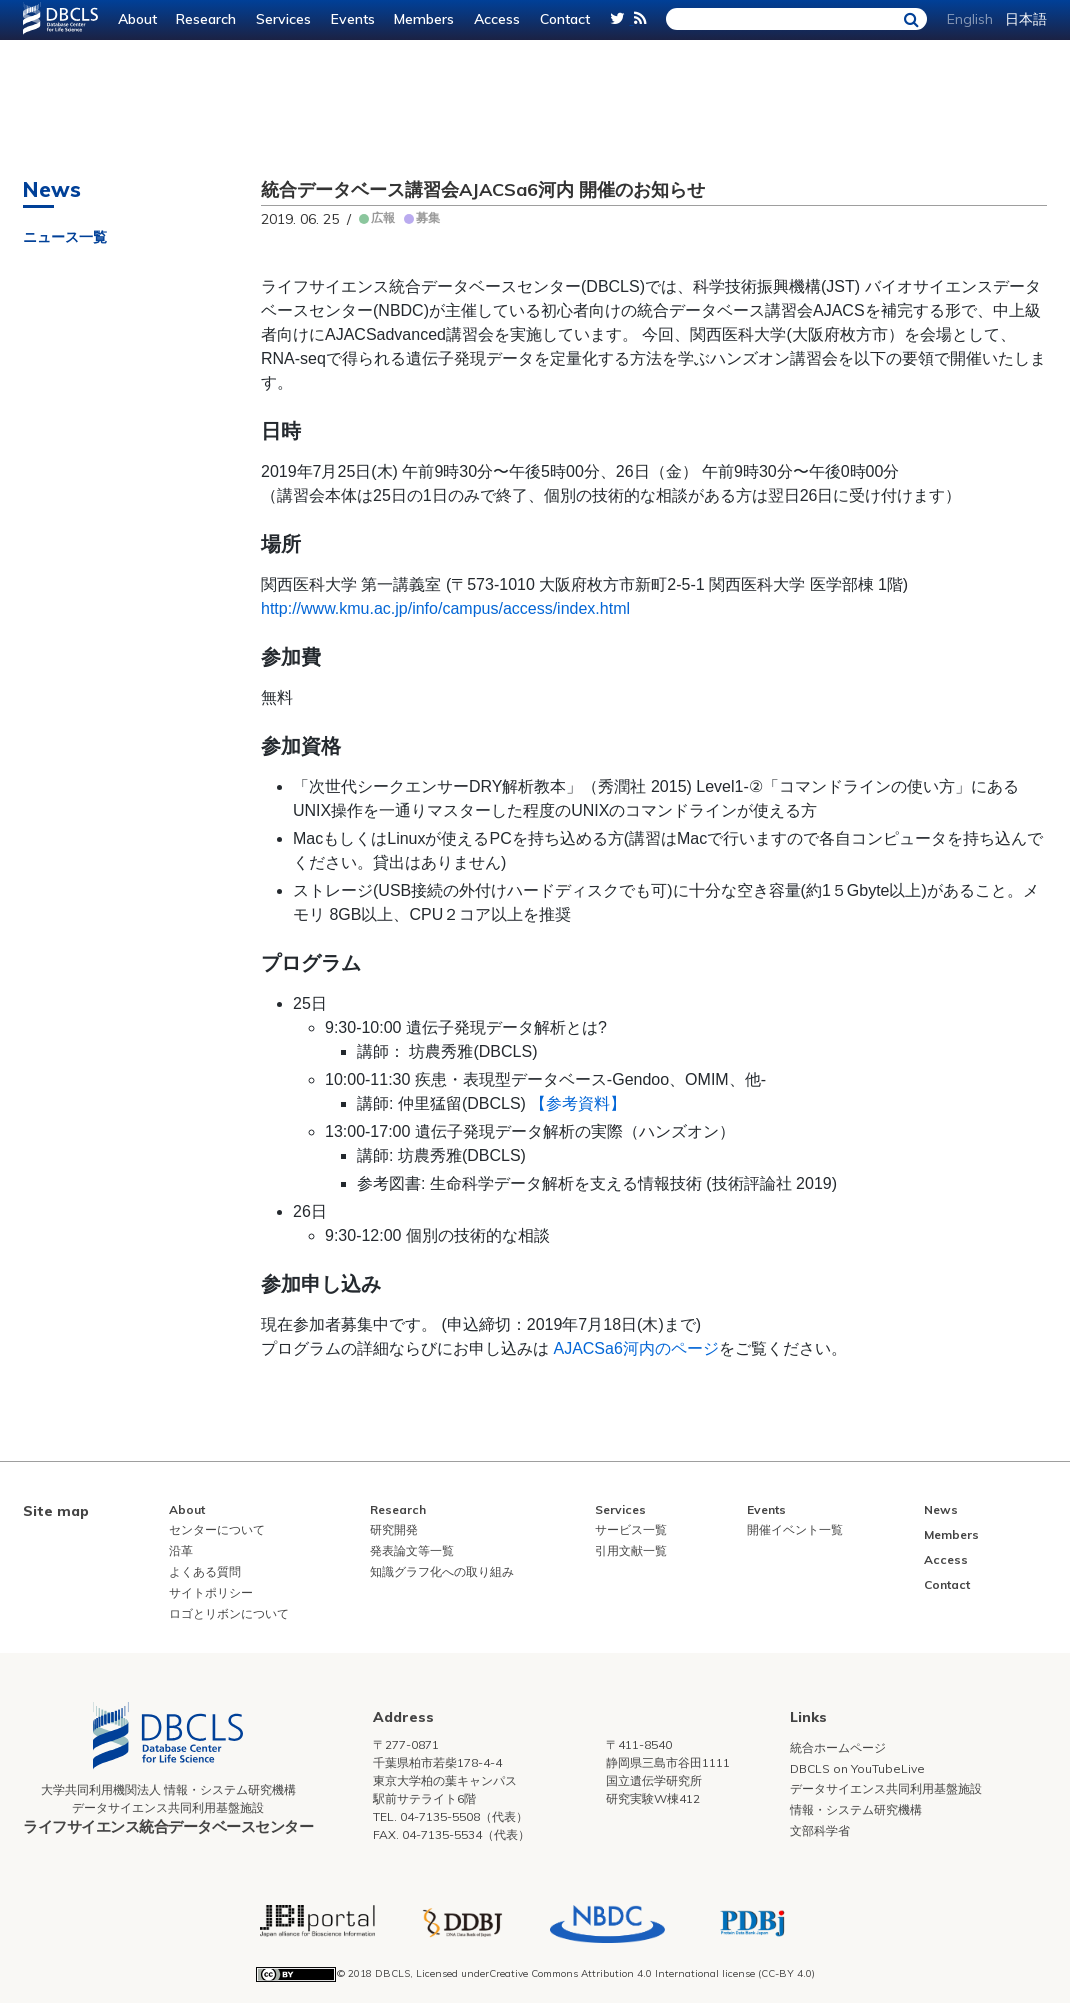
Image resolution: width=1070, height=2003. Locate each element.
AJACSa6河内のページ (635, 1348)
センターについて (217, 1529)
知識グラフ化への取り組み (442, 1571)
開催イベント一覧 (795, 1529)
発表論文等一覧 (412, 1550)
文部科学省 (820, 1830)
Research (206, 19)
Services (283, 19)
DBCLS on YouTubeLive (857, 1768)
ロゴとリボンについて (229, 1613)
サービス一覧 (631, 1529)
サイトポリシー (211, 1592)
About (137, 19)
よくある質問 (205, 1571)
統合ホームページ (838, 1747)
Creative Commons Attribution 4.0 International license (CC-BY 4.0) (652, 1973)
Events (353, 19)
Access (497, 19)
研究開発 (394, 1529)
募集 (428, 217)
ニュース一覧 (65, 237)
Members (424, 19)
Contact (565, 19)
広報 (383, 217)
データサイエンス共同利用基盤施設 (886, 1788)
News (941, 1509)
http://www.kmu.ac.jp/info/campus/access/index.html (445, 608)
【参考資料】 (578, 1103)
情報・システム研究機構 (856, 1809)
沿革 (181, 1550)
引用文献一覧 (631, 1550)
